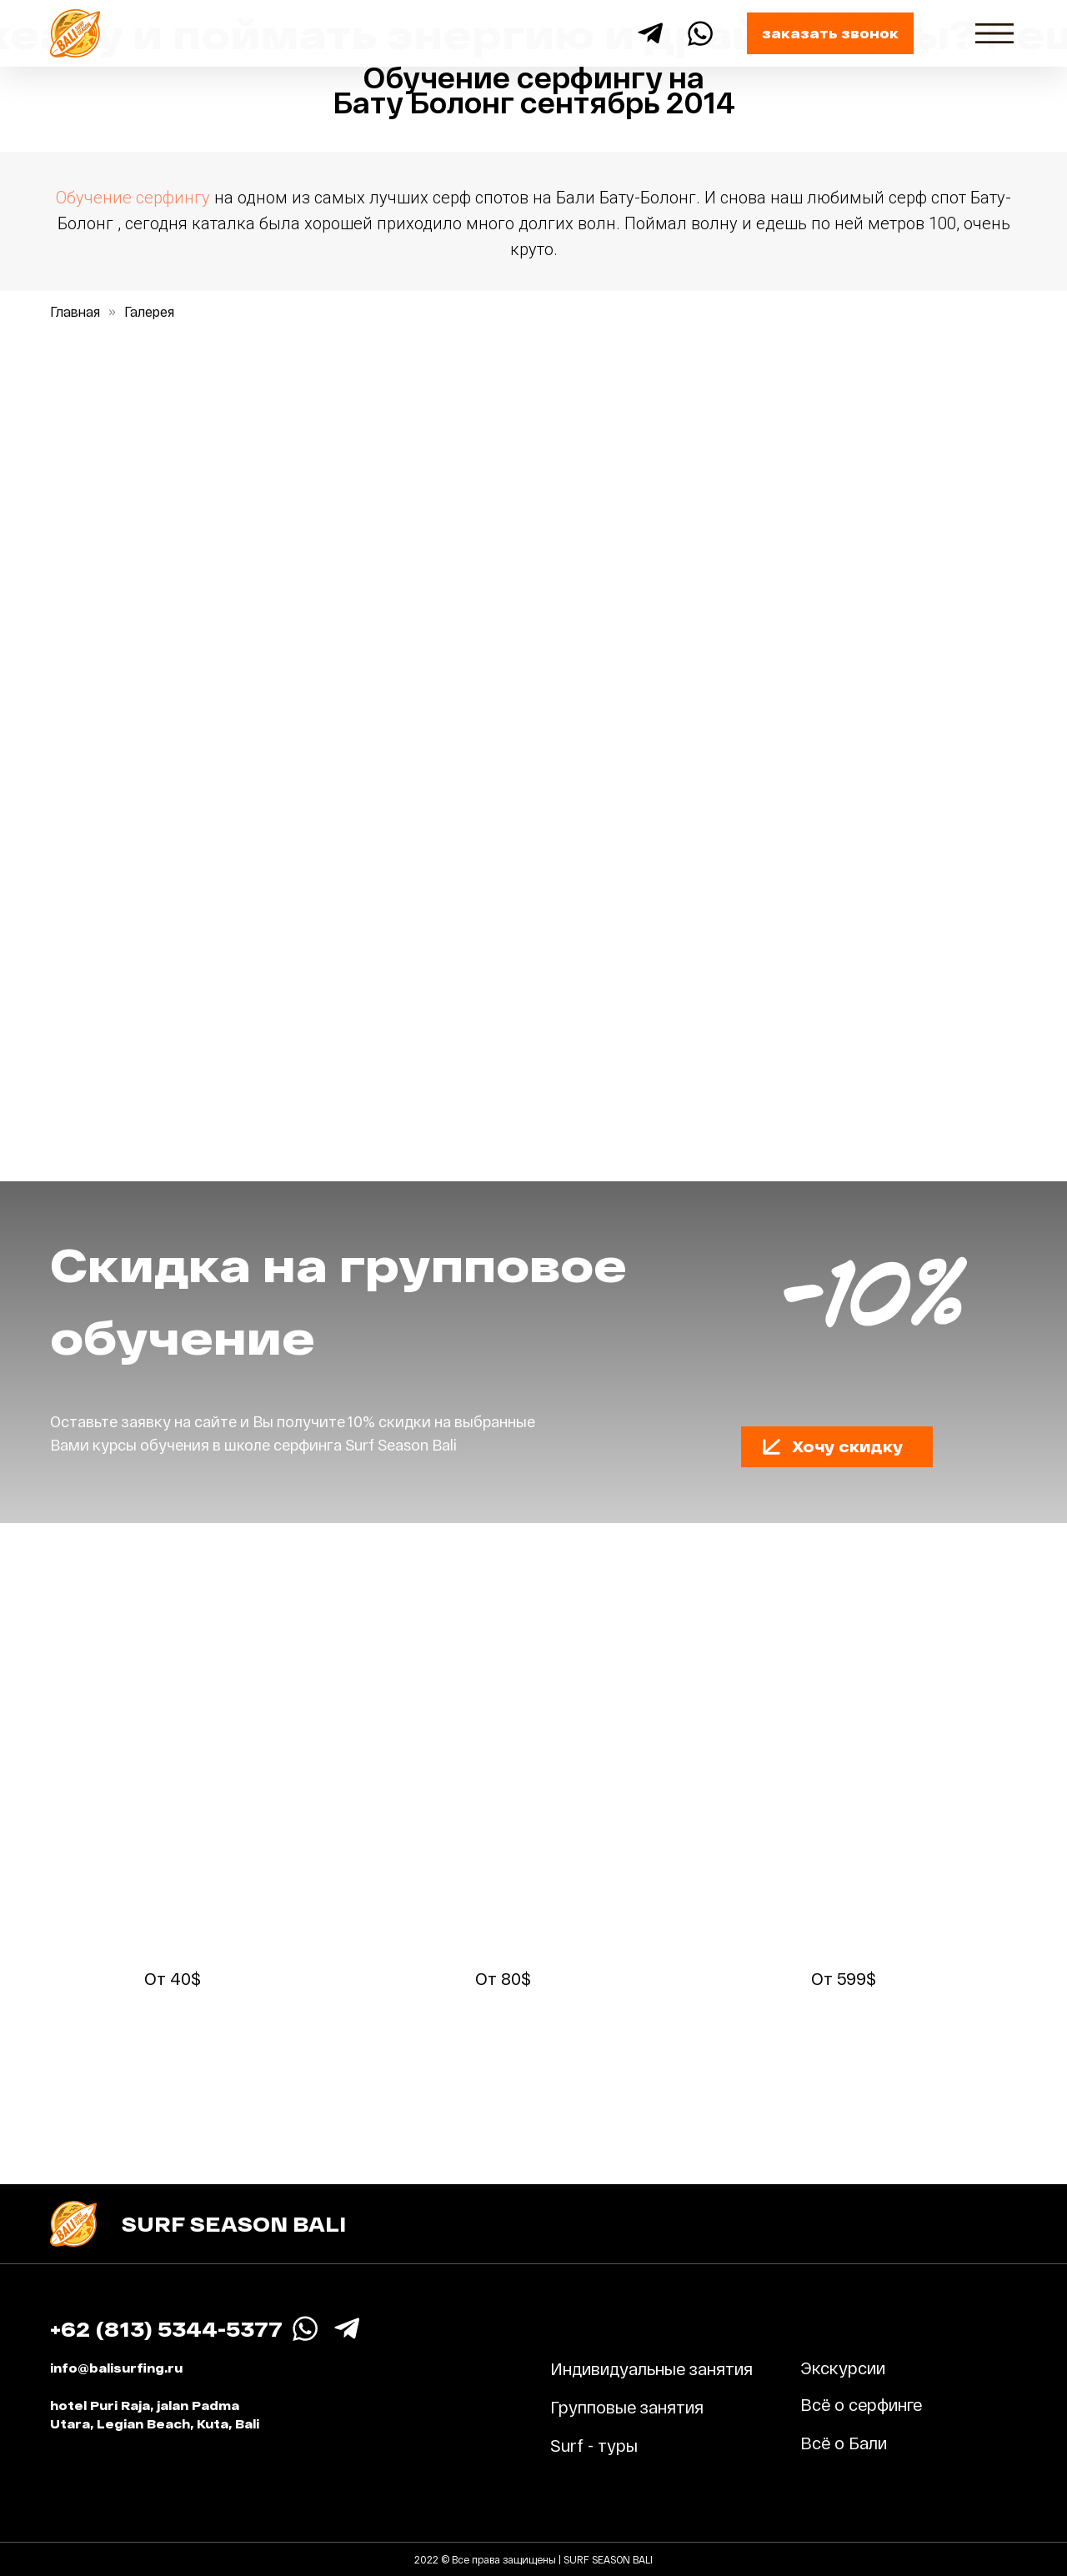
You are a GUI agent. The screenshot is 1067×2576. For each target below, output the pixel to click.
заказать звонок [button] (830, 33)
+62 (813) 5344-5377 (166, 2329)
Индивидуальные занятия (651, 2368)
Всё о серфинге (861, 2404)
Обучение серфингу (133, 198)
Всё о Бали (843, 2443)
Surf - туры (594, 2445)
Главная (75, 311)
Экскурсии (842, 2368)
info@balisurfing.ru (116, 2368)
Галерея (149, 311)
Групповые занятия (627, 2407)
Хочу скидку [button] (847, 1446)
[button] (772, 1446)
